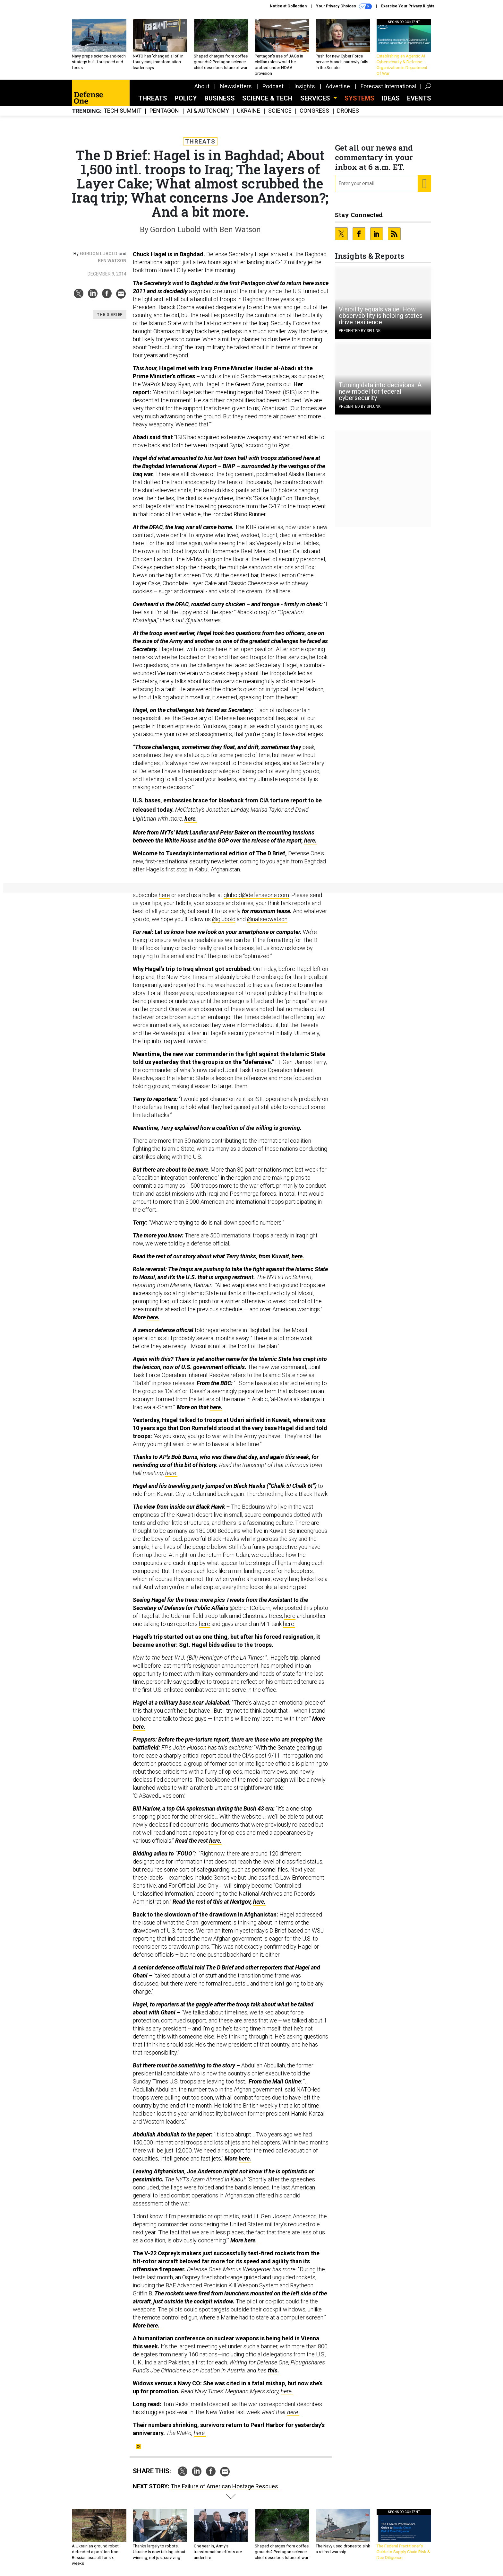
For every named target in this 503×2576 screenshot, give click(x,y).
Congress (314, 111)
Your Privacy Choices (344, 6)
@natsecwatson (267, 919)
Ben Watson (112, 260)
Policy (186, 98)
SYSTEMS (359, 98)
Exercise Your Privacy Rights (407, 6)
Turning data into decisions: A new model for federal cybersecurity (380, 391)
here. (190, 818)
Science (280, 111)
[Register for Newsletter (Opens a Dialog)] (424, 183)
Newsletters (236, 86)
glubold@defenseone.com (256, 895)
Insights (304, 86)
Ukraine (248, 111)
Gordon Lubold (98, 253)
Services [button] (316, 98)
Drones (348, 111)
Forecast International (388, 86)
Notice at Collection (288, 6)
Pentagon (164, 111)
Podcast (273, 86)
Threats (152, 98)
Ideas (391, 98)
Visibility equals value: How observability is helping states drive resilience (380, 315)
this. (273, 2370)
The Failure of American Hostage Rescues (224, 2486)
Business (219, 98)
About (201, 86)
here (164, 895)
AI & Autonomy (208, 111)
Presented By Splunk (359, 330)
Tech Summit (122, 111)
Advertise (338, 86)
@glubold (223, 919)
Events (419, 98)
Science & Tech (267, 98)
